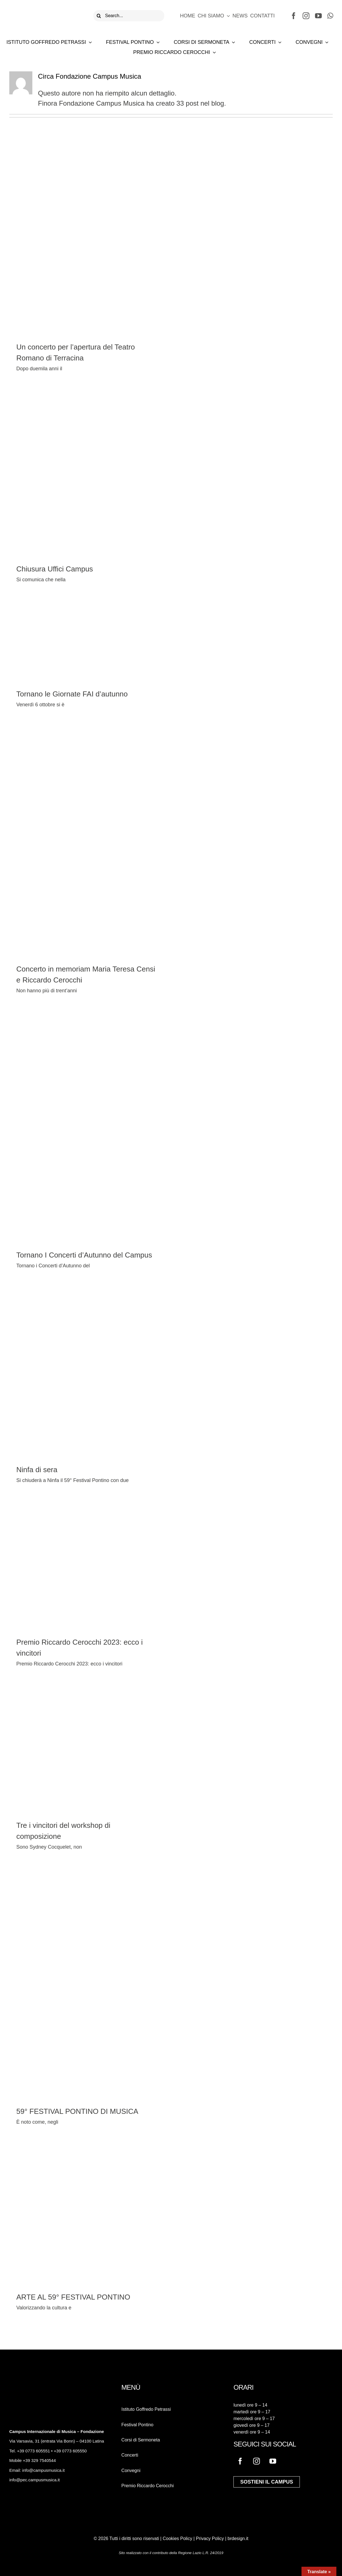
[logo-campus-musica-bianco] (29, 2386)
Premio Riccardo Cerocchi (148, 2485)
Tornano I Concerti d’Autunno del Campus (84, 1255)
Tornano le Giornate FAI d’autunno (72, 694)
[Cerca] (99, 16)
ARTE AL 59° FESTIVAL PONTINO (73, 2297)
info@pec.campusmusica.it (34, 2479)
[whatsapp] (330, 15)
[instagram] (306, 15)
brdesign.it (238, 2538)
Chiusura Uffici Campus (54, 569)
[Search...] (129, 16)
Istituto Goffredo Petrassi (146, 2409)
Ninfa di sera (36, 1469)
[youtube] (318, 15)
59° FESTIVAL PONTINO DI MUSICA (77, 2111)
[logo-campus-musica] (44, 9)
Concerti (130, 2455)
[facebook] (293, 15)
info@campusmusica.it (43, 2470)
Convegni (131, 2470)
